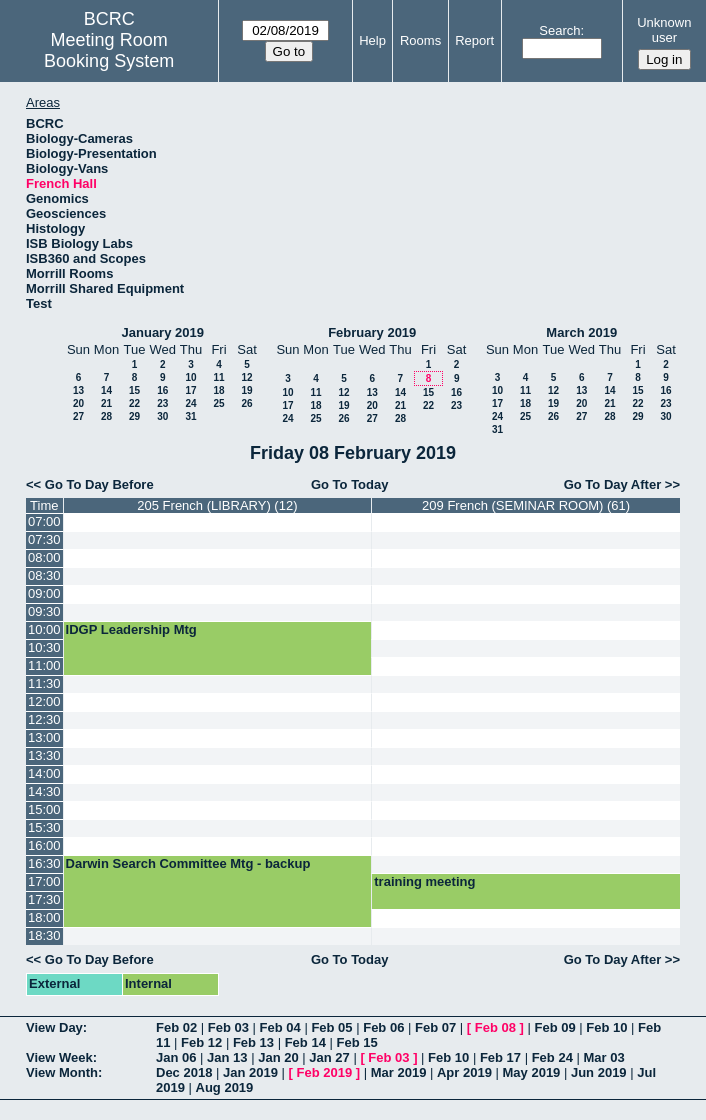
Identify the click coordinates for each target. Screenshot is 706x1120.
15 (134, 390)
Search (559, 30)
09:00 (44, 593)
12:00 (44, 701)
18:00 (44, 917)
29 (134, 416)
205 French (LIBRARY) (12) (217, 505)
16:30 (44, 863)
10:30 (44, 647)
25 (218, 403)
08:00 (44, 557)
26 (246, 403)
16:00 (44, 845)
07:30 (44, 539)
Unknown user (664, 30)
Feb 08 (495, 1027)
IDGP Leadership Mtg (131, 629)
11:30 (44, 683)
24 (190, 403)
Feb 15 (356, 1042)
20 (78, 403)
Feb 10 (606, 1027)
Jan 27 (329, 1057)
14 (106, 390)
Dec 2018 (184, 1072)
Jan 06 (176, 1057)
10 (190, 377)
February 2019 (372, 332)
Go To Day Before (99, 484)
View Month (62, 1072)
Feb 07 (435, 1027)
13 (78, 390)
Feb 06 (383, 1027)
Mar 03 (603, 1057)
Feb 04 (280, 1027)
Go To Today (350, 484)
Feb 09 (554, 1027)
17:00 (44, 881)
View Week (59, 1057)
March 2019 (581, 332)
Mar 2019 (399, 1072)
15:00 (44, 809)
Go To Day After (613, 484)
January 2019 (163, 332)
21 (106, 403)
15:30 (44, 827)
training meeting (424, 881)
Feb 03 (228, 1027)
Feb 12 (201, 1042)
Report (474, 40)
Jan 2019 (250, 1072)
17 (190, 390)
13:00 (44, 737)
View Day (54, 1027)
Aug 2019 (225, 1087)
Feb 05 (331, 1027)
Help (372, 40)
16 (162, 390)
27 (78, 416)
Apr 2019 (464, 1072)
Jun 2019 (599, 1072)
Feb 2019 (325, 1072)
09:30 (44, 611)
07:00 (44, 521)
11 (218, 377)
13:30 (44, 755)
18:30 (44, 935)
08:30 (44, 575)
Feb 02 (176, 1027)
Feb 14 (305, 1042)
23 (162, 403)
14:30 (44, 791)
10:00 (44, 629)
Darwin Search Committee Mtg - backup (188, 863)
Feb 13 (253, 1042)
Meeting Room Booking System (109, 50)
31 (190, 416)
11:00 (44, 665)
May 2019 (532, 1072)
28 (106, 416)
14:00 (44, 773)
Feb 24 (552, 1057)
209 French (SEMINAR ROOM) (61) (526, 505)
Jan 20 (278, 1057)
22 (134, 403)
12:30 (44, 719)
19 (246, 390)
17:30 (44, 899)
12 (246, 377)
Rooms (420, 40)
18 (218, 390)
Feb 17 (500, 1057)
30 (162, 416)
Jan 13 (227, 1057)
